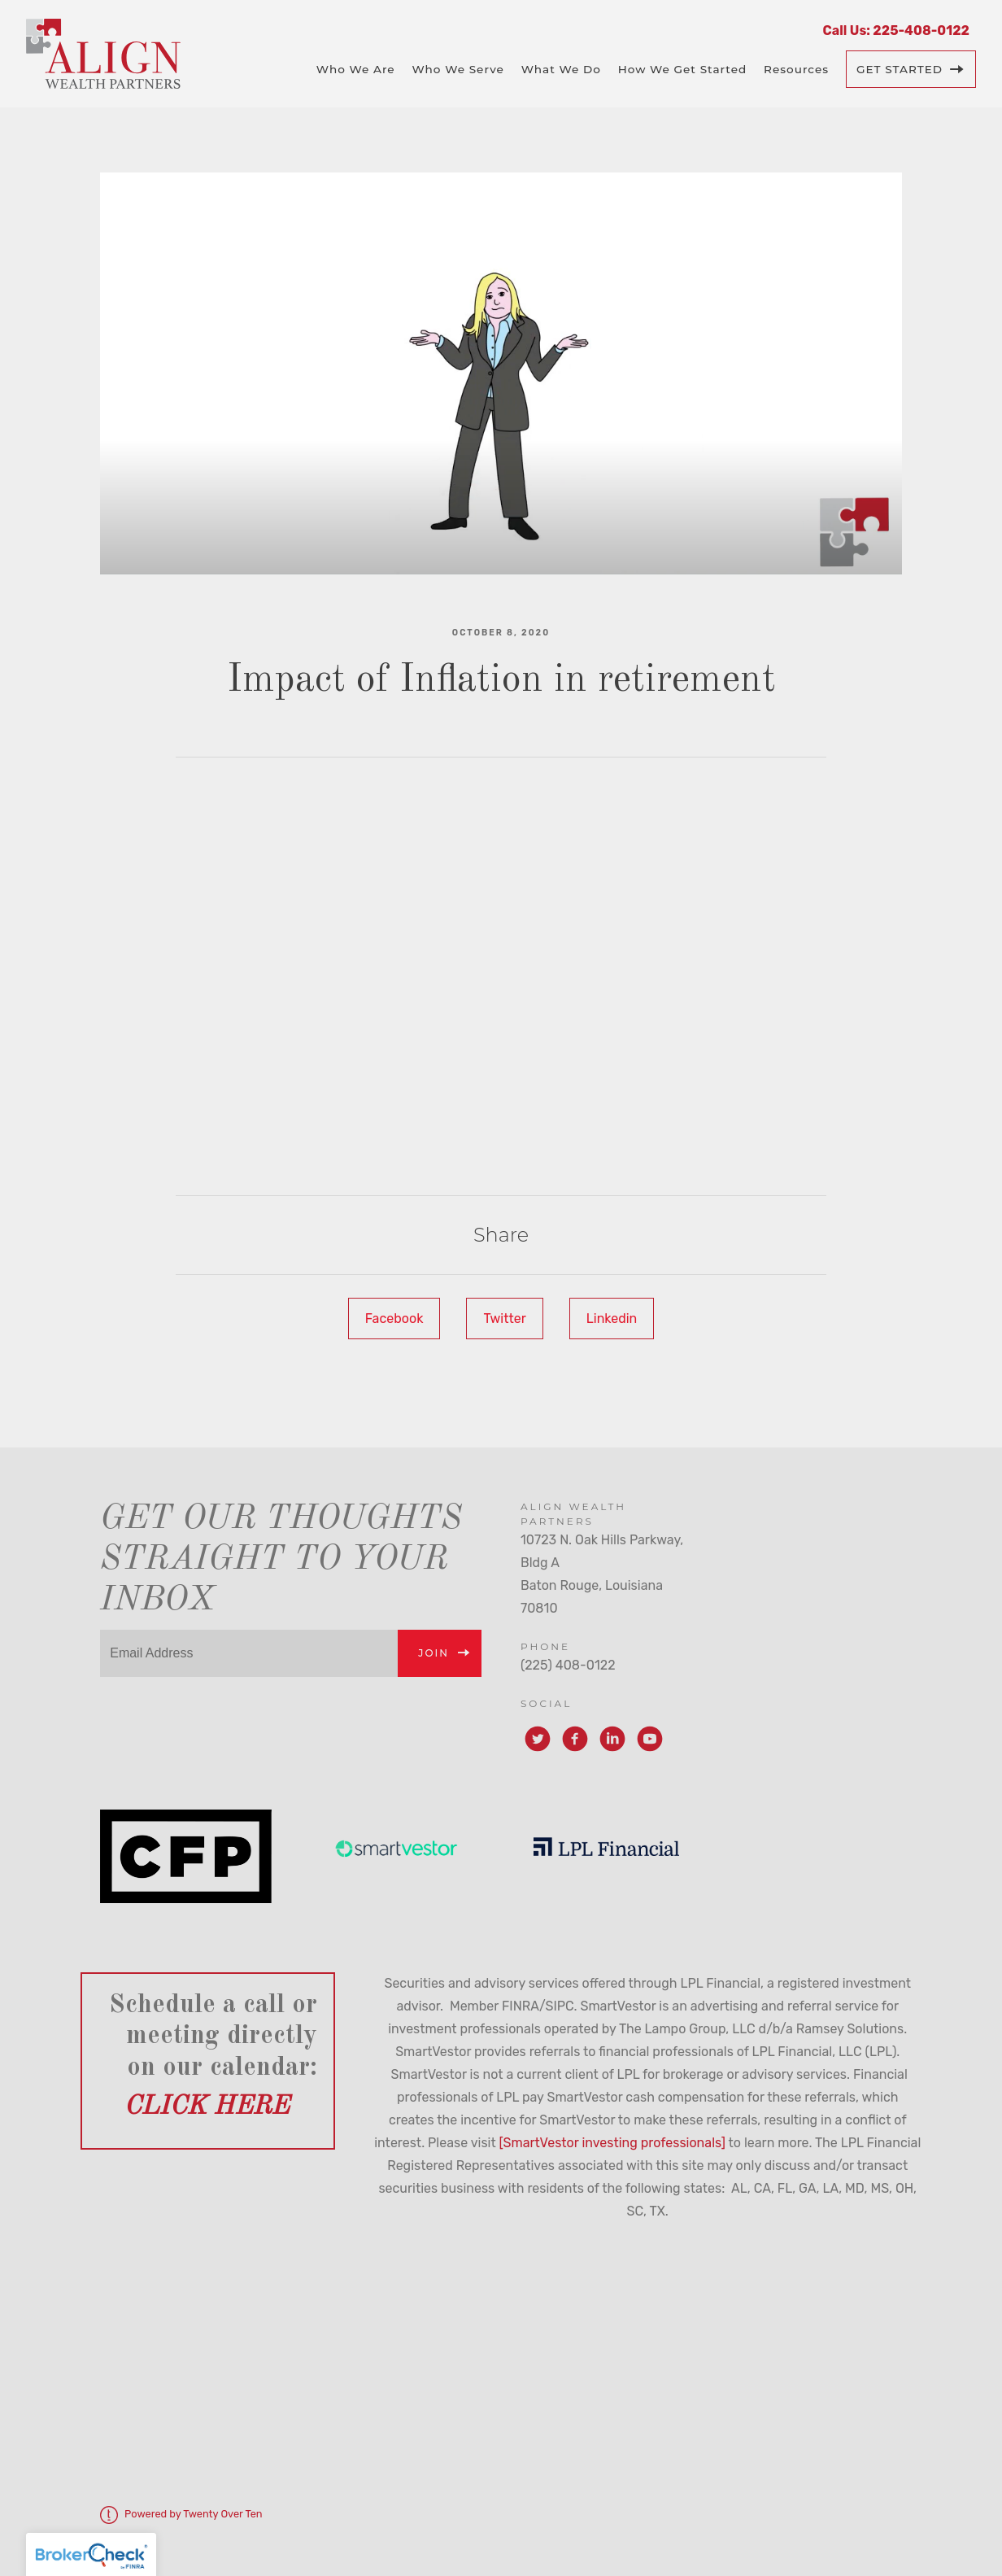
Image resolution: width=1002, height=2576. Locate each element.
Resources (796, 69)
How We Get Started (682, 69)
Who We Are (355, 69)
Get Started (899, 69)
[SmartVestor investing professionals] (612, 2142)
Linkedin (612, 1318)
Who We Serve (457, 69)
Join (433, 1653)
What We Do (561, 69)
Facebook (394, 1318)
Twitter (504, 1318)
